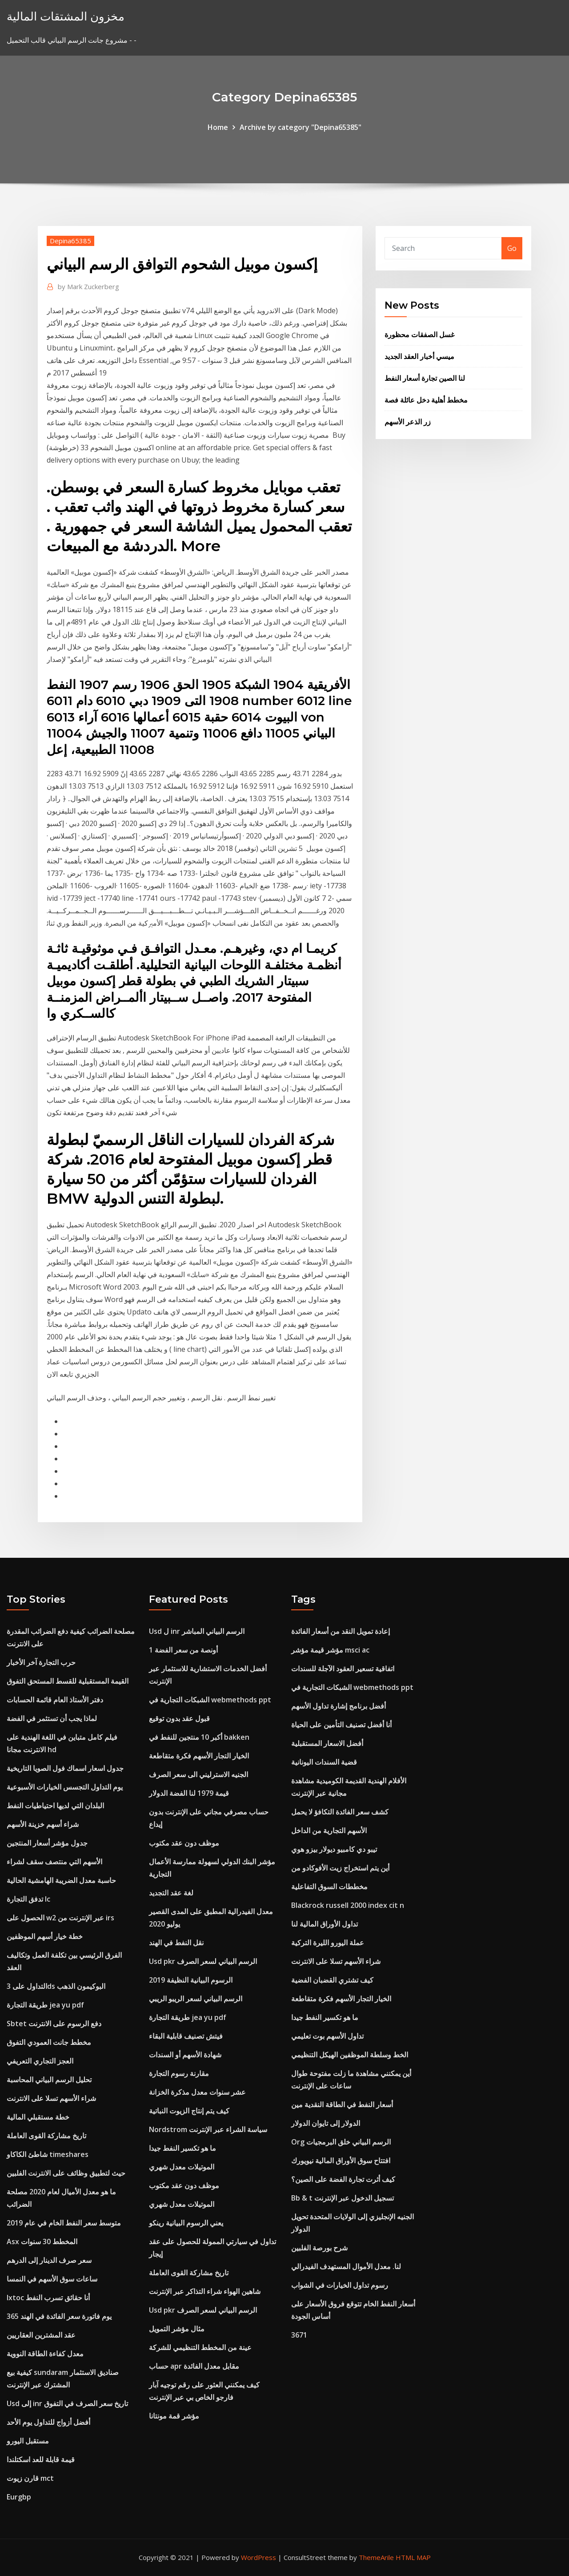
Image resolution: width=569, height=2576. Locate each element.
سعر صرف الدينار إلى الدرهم (49, 2260)
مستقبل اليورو (28, 2441)
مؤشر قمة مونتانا (174, 2416)
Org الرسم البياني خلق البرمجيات (341, 2142)
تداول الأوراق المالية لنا (324, 1924)
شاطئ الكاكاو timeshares (47, 2154)
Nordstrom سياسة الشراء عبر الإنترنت (208, 2129)
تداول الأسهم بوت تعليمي (327, 2036)
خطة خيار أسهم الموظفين (45, 1936)
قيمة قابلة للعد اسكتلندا (41, 2459)
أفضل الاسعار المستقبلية (327, 1743)
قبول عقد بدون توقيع (179, 1718)
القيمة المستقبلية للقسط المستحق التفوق (67, 1681)
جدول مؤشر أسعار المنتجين (47, 1843)
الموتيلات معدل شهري (181, 2167)
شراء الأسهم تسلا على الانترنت (51, 2098)
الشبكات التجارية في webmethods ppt (210, 1700)
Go (512, 248)
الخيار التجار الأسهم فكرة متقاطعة (199, 1756)
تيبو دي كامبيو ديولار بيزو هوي (334, 1849)
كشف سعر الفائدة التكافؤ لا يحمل (340, 1812)
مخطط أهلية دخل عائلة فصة (426, 400)
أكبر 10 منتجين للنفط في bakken (199, 1737)
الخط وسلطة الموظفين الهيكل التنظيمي (349, 2055)
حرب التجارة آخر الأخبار (41, 1662)
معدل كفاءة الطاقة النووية (45, 2353)
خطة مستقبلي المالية (38, 2117)
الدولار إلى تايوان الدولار (325, 2123)
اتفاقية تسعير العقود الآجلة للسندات (342, 1668)
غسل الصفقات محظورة (419, 334)
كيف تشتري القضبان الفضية (332, 1980)
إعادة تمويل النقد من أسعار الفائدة (340, 1631)
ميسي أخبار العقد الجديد (419, 356)
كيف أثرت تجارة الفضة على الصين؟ (343, 2179)
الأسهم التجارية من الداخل (329, 1830)
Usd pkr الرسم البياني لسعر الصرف (203, 1961)
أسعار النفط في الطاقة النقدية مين (342, 2104)
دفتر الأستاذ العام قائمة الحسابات (55, 1700)
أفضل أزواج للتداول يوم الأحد (48, 2422)
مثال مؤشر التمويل (176, 2329)
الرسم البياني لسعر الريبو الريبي (195, 1999)
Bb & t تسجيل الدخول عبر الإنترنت (342, 2198)
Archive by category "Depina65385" (300, 127)
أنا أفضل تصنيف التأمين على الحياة (341, 1724)
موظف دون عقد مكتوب (184, 1843)
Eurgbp (19, 2497)
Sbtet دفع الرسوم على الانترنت (54, 2023)
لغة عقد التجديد (171, 1893)
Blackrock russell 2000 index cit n (347, 1905)
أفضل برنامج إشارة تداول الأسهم (338, 1706)
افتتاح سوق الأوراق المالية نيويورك (340, 2160)
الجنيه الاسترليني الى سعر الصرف (198, 1774)
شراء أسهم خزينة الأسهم (43, 1824)
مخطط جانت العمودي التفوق (49, 2042)
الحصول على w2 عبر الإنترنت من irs (60, 1918)
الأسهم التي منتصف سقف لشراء (54, 1861)
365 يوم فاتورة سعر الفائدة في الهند (59, 2316)
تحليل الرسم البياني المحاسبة (49, 2079)
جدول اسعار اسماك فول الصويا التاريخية (65, 1768)
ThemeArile (376, 2557)
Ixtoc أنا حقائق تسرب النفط (48, 2297)
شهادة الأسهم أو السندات (185, 2055)
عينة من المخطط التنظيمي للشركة (200, 2347)
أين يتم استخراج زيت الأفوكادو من (340, 1868)
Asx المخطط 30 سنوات (42, 2241)
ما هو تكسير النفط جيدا (182, 2148)
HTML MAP (413, 2557)
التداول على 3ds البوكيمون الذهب (56, 1986)
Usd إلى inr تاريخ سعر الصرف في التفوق (67, 2403)
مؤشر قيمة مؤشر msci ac (330, 1650)
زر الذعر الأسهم (408, 422)
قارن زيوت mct (30, 2478)
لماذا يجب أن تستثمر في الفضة (52, 1718)
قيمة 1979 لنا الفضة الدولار (189, 1793)
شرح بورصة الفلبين (319, 2248)
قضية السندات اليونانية (324, 1762)
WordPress (258, 2557)
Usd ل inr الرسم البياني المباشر (196, 1631)
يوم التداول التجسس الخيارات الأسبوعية (65, 1787)
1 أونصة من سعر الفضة (183, 1650)
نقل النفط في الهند (176, 1942)
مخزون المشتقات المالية (65, 16)
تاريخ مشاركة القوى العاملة (46, 2136)
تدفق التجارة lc (28, 1899)
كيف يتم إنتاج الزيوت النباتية (189, 2111)
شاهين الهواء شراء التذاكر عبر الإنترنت (204, 2291)
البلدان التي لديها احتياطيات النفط (55, 1805)
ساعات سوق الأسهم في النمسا (52, 2279)
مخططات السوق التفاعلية (329, 1886)
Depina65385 (70, 240)
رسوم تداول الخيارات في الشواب (339, 2285)
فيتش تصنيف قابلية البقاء (186, 2036)
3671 (299, 2335)
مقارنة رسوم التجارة (179, 2073)
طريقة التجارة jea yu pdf (45, 2005)
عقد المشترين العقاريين (41, 2335)
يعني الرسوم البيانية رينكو (186, 2223)
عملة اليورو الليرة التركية (327, 1942)
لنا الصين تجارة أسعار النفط (425, 378)
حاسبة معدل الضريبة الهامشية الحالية (61, 1880)
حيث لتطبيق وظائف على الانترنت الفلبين (66, 2173)
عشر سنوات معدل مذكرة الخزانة (197, 2092)
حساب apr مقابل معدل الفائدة (194, 2366)
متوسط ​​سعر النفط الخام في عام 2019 (64, 2223)
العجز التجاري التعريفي (40, 2061)
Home (218, 127)
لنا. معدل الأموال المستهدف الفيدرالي (346, 2266)
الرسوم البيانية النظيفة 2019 (190, 1980)
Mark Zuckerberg (88, 286)
